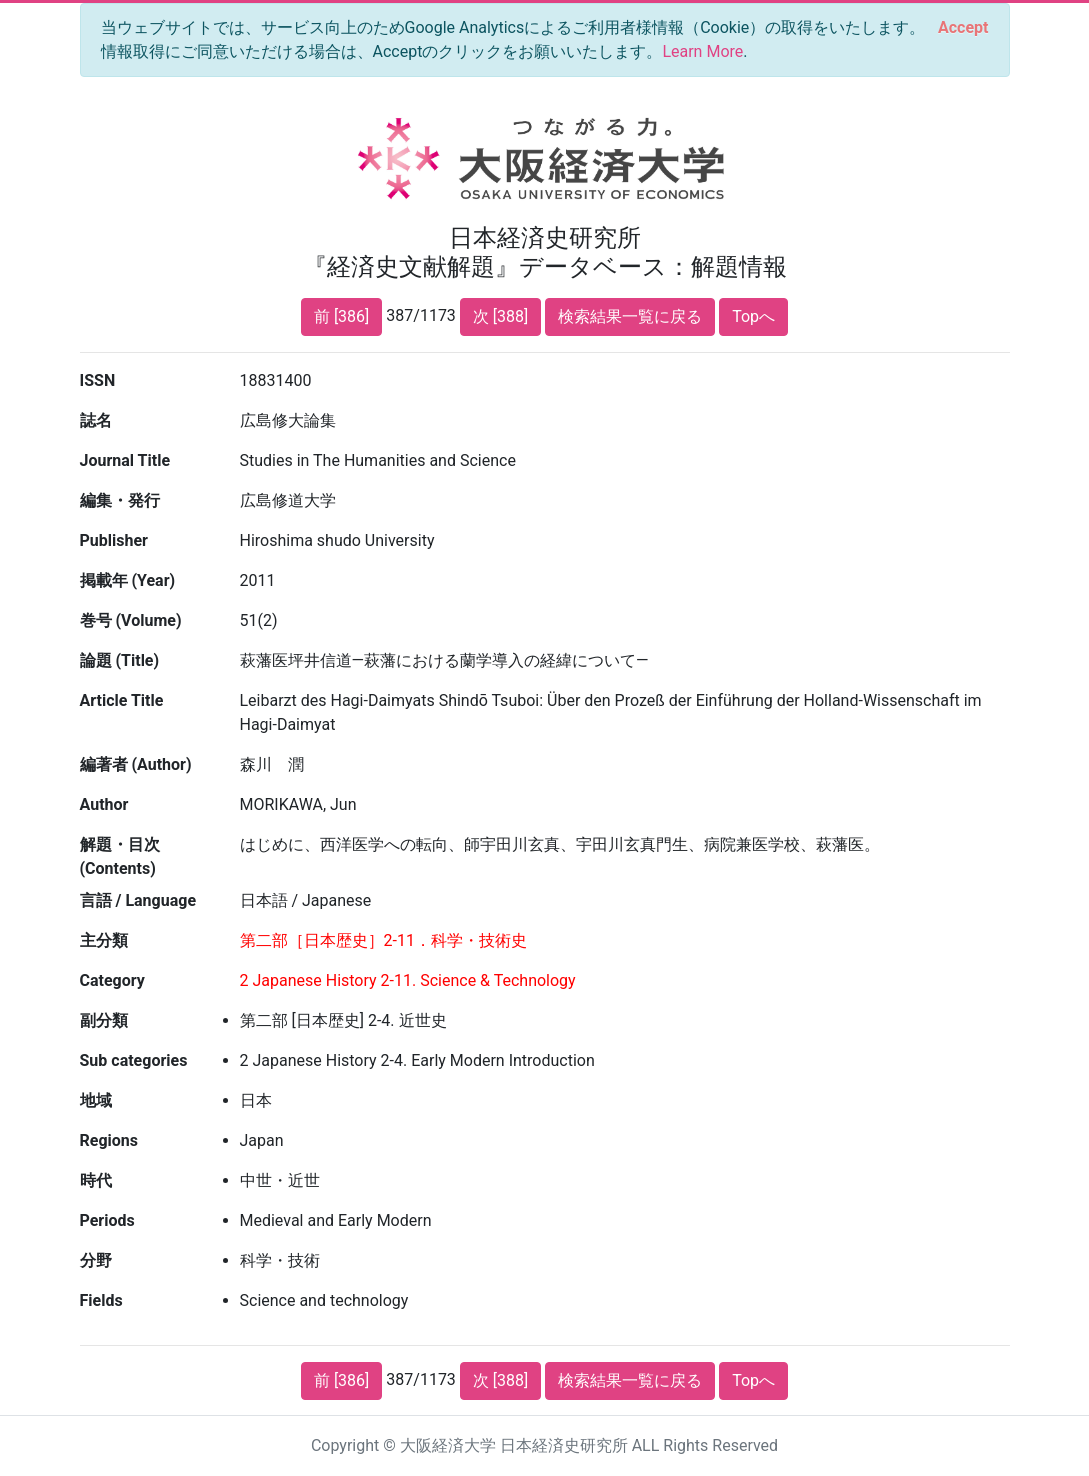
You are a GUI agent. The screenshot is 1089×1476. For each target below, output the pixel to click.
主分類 (104, 940)
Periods (107, 1220)
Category (112, 980)
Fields (101, 1300)
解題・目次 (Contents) (120, 856)
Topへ (753, 316)
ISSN (98, 380)
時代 (96, 1180)
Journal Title (125, 460)
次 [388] (500, 316)
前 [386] (341, 316)
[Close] (963, 28)
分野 (96, 1260)
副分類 (104, 1020)
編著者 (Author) (136, 764)
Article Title (122, 700)
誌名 (96, 420)
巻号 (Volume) (131, 620)
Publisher (114, 540)
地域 (96, 1100)
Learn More (702, 51)
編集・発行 (120, 500)
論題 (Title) (120, 660)
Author (104, 804)
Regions (109, 1140)
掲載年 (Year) (128, 580)
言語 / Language (138, 900)
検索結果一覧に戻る (630, 316)
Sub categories (134, 1060)
